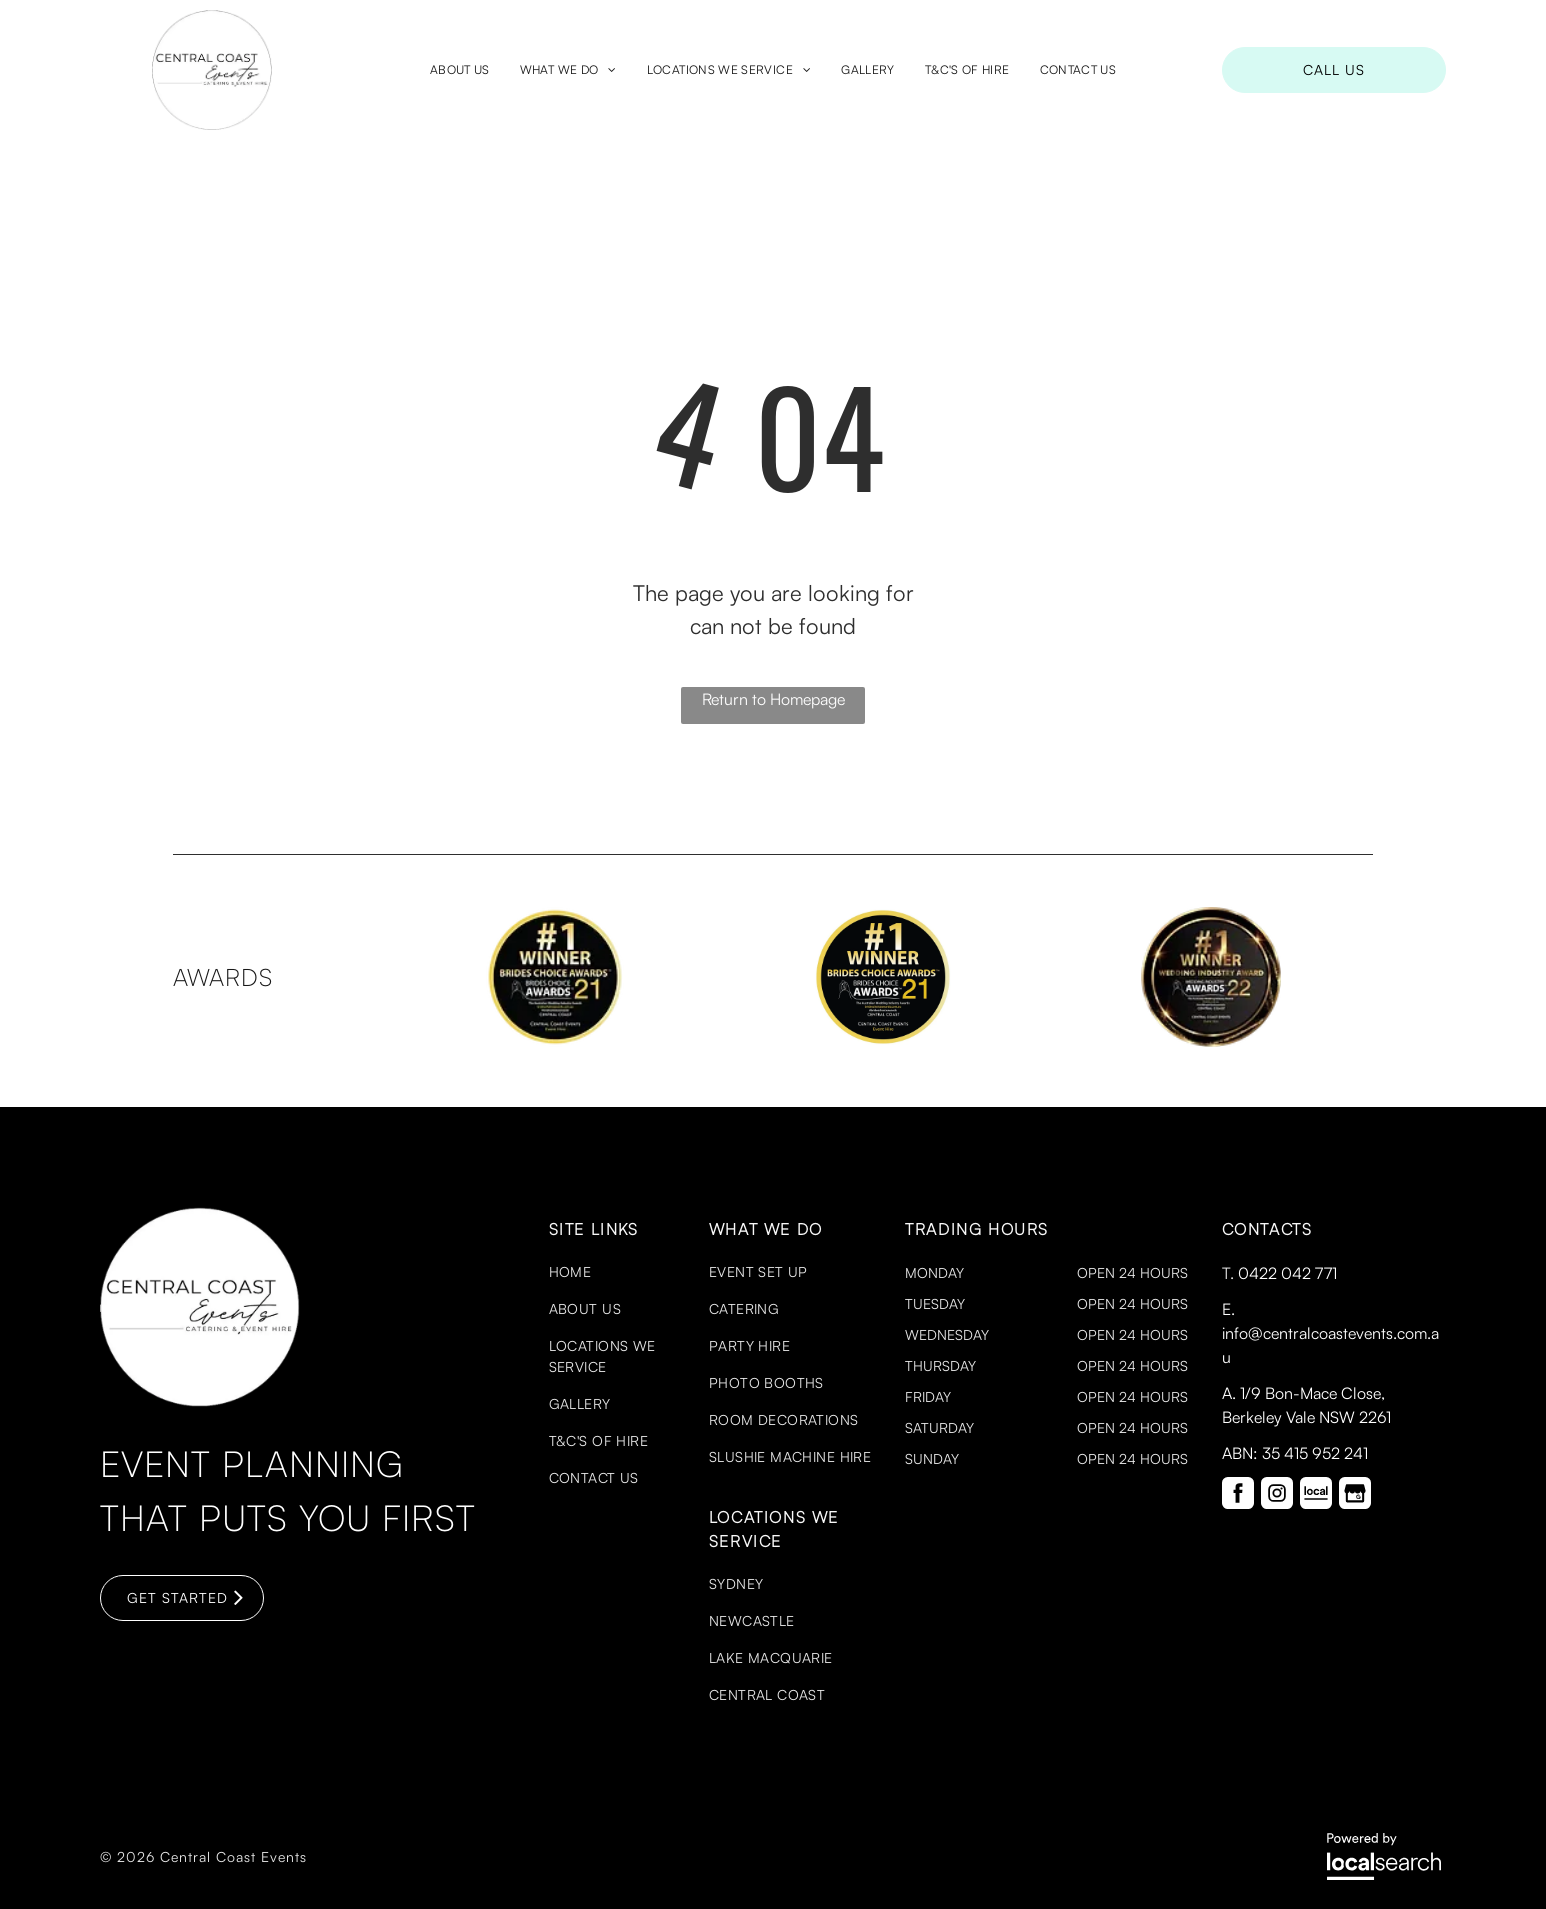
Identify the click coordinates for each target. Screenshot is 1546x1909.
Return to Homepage (773, 699)
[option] (555, 977)
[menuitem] (460, 70)
